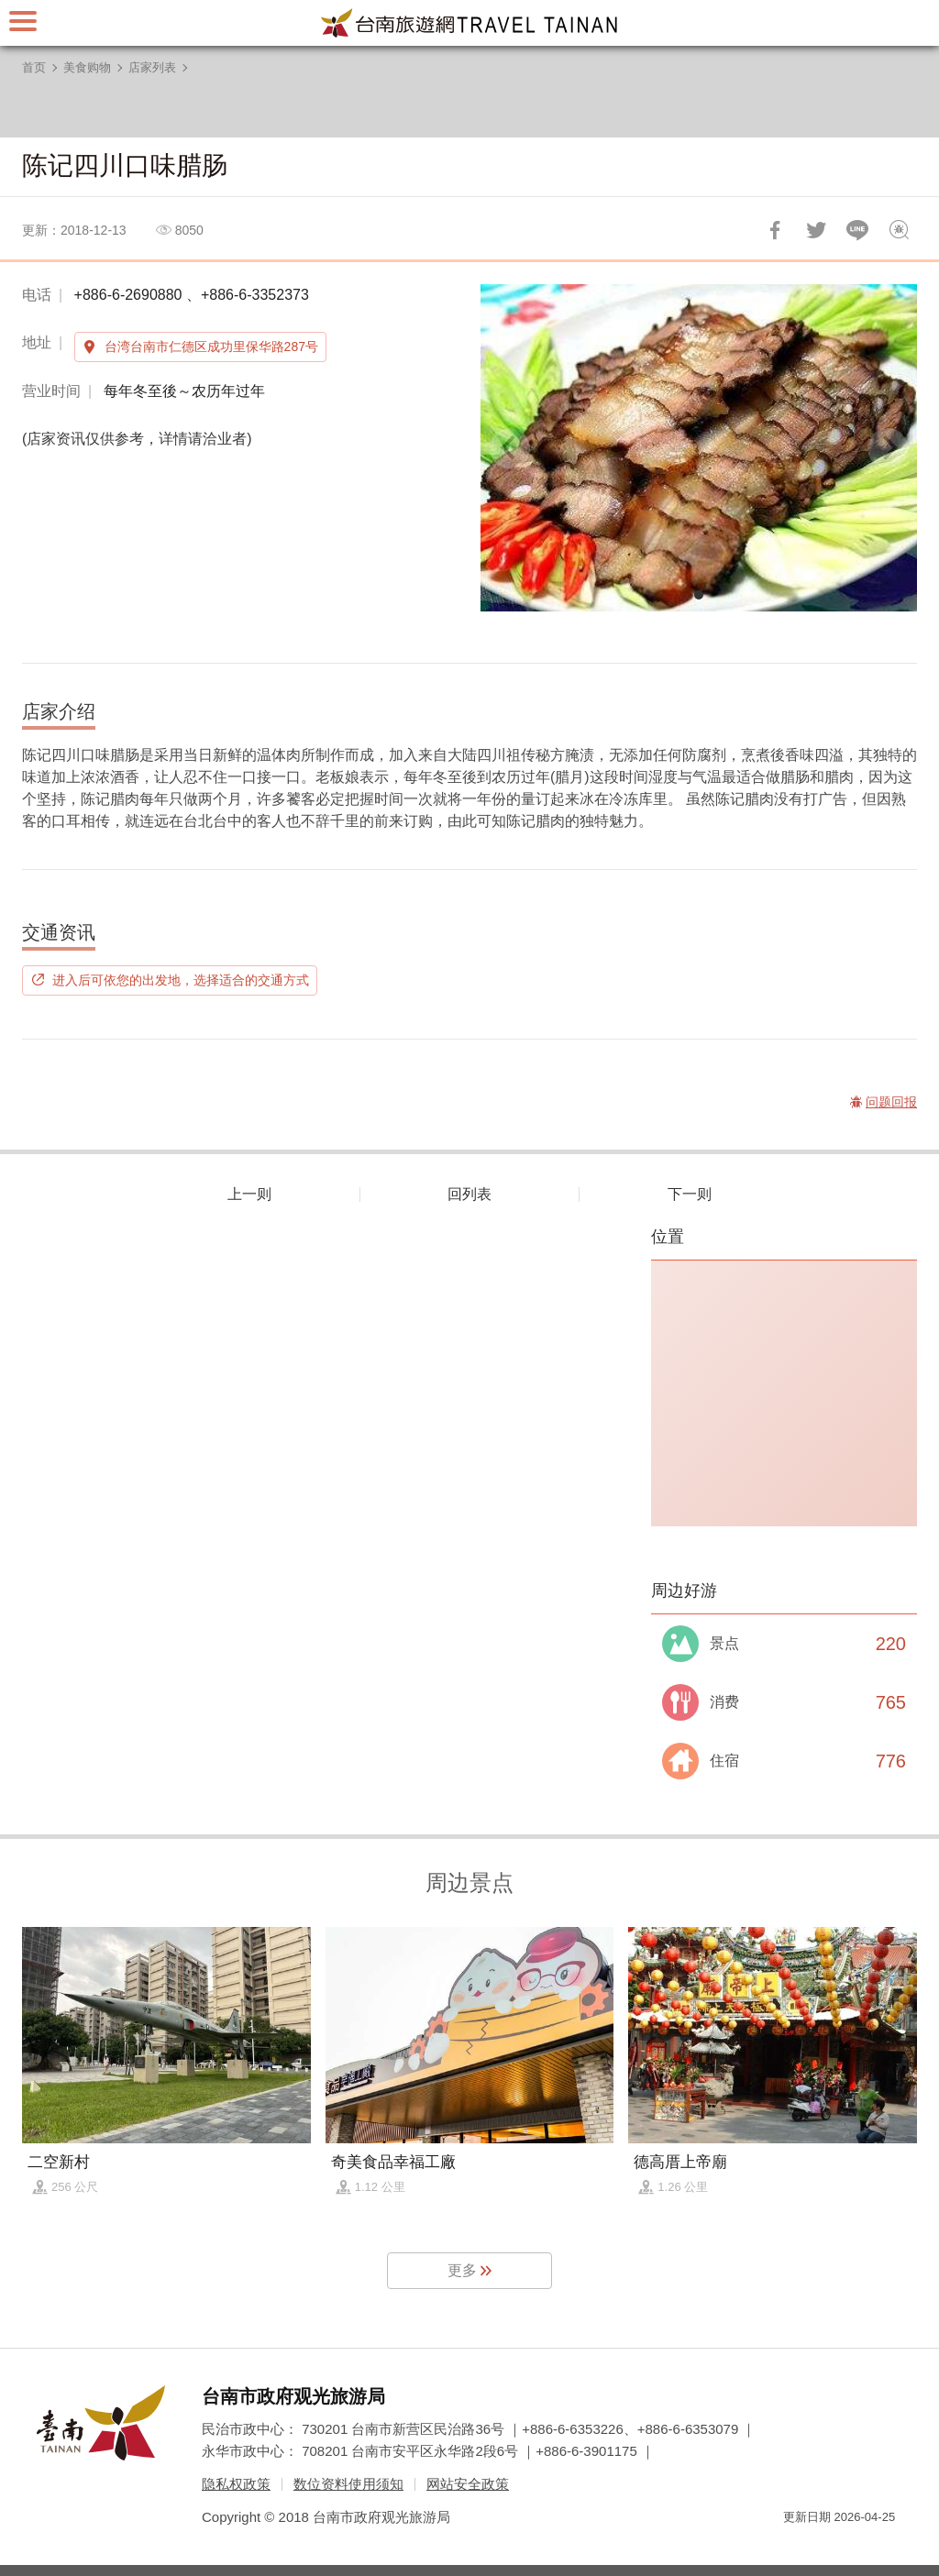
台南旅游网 (469, 23)
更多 (462, 2270)
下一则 (690, 1194)
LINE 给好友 (857, 230)
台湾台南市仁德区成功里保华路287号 (211, 346)
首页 (34, 67)
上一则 (249, 1194)
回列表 (469, 1194)
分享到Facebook (775, 230)
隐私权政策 (236, 2484)
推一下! (816, 230)
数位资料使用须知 (348, 2484)
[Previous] (510, 448)
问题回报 (898, 230)
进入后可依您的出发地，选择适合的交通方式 (180, 980)
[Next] (887, 448)
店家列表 (152, 67)
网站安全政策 (467, 2484)
